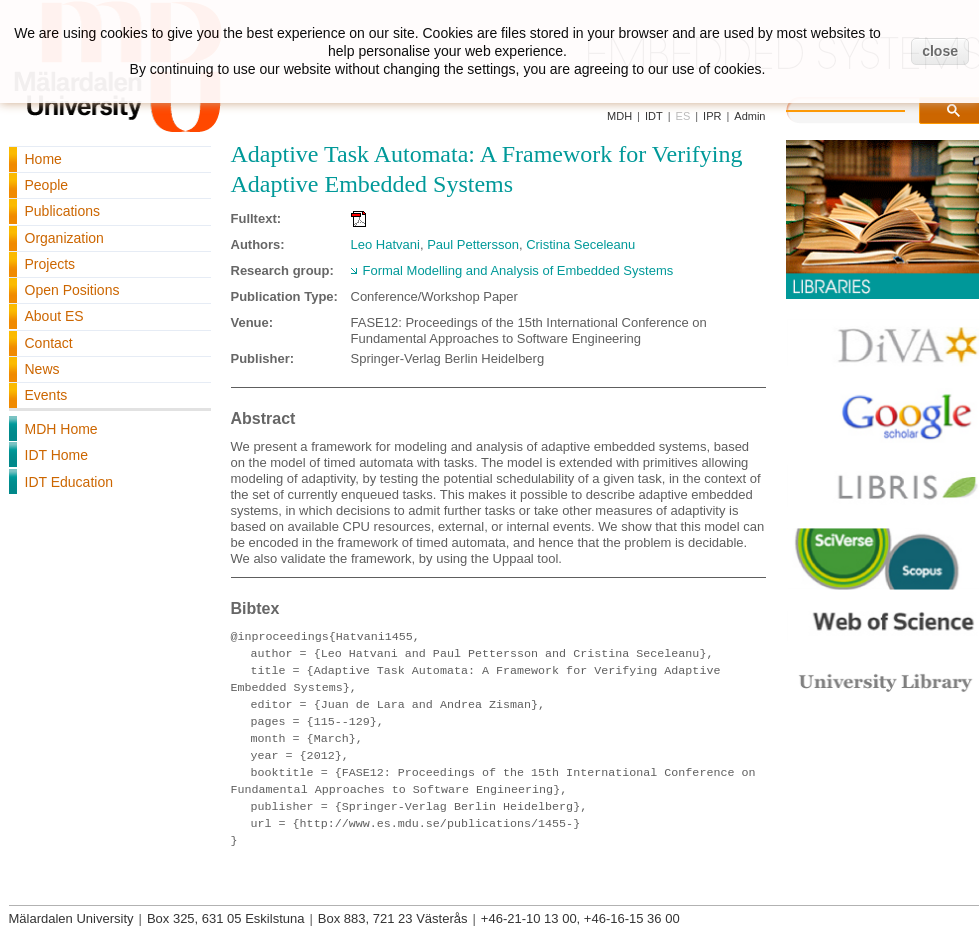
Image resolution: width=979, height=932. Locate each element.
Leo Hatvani (385, 244)
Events (46, 395)
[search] (866, 108)
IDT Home (57, 455)
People (47, 185)
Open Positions (72, 290)
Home (43, 159)
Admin (749, 116)
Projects (50, 264)
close (940, 51)
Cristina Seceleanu (580, 244)
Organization (64, 238)
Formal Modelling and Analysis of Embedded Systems (518, 270)
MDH (619, 116)
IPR (712, 116)
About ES (54, 316)
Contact (49, 343)
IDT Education (69, 482)
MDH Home (61, 429)
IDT (654, 116)
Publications (63, 211)
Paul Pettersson (473, 244)
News (42, 369)
